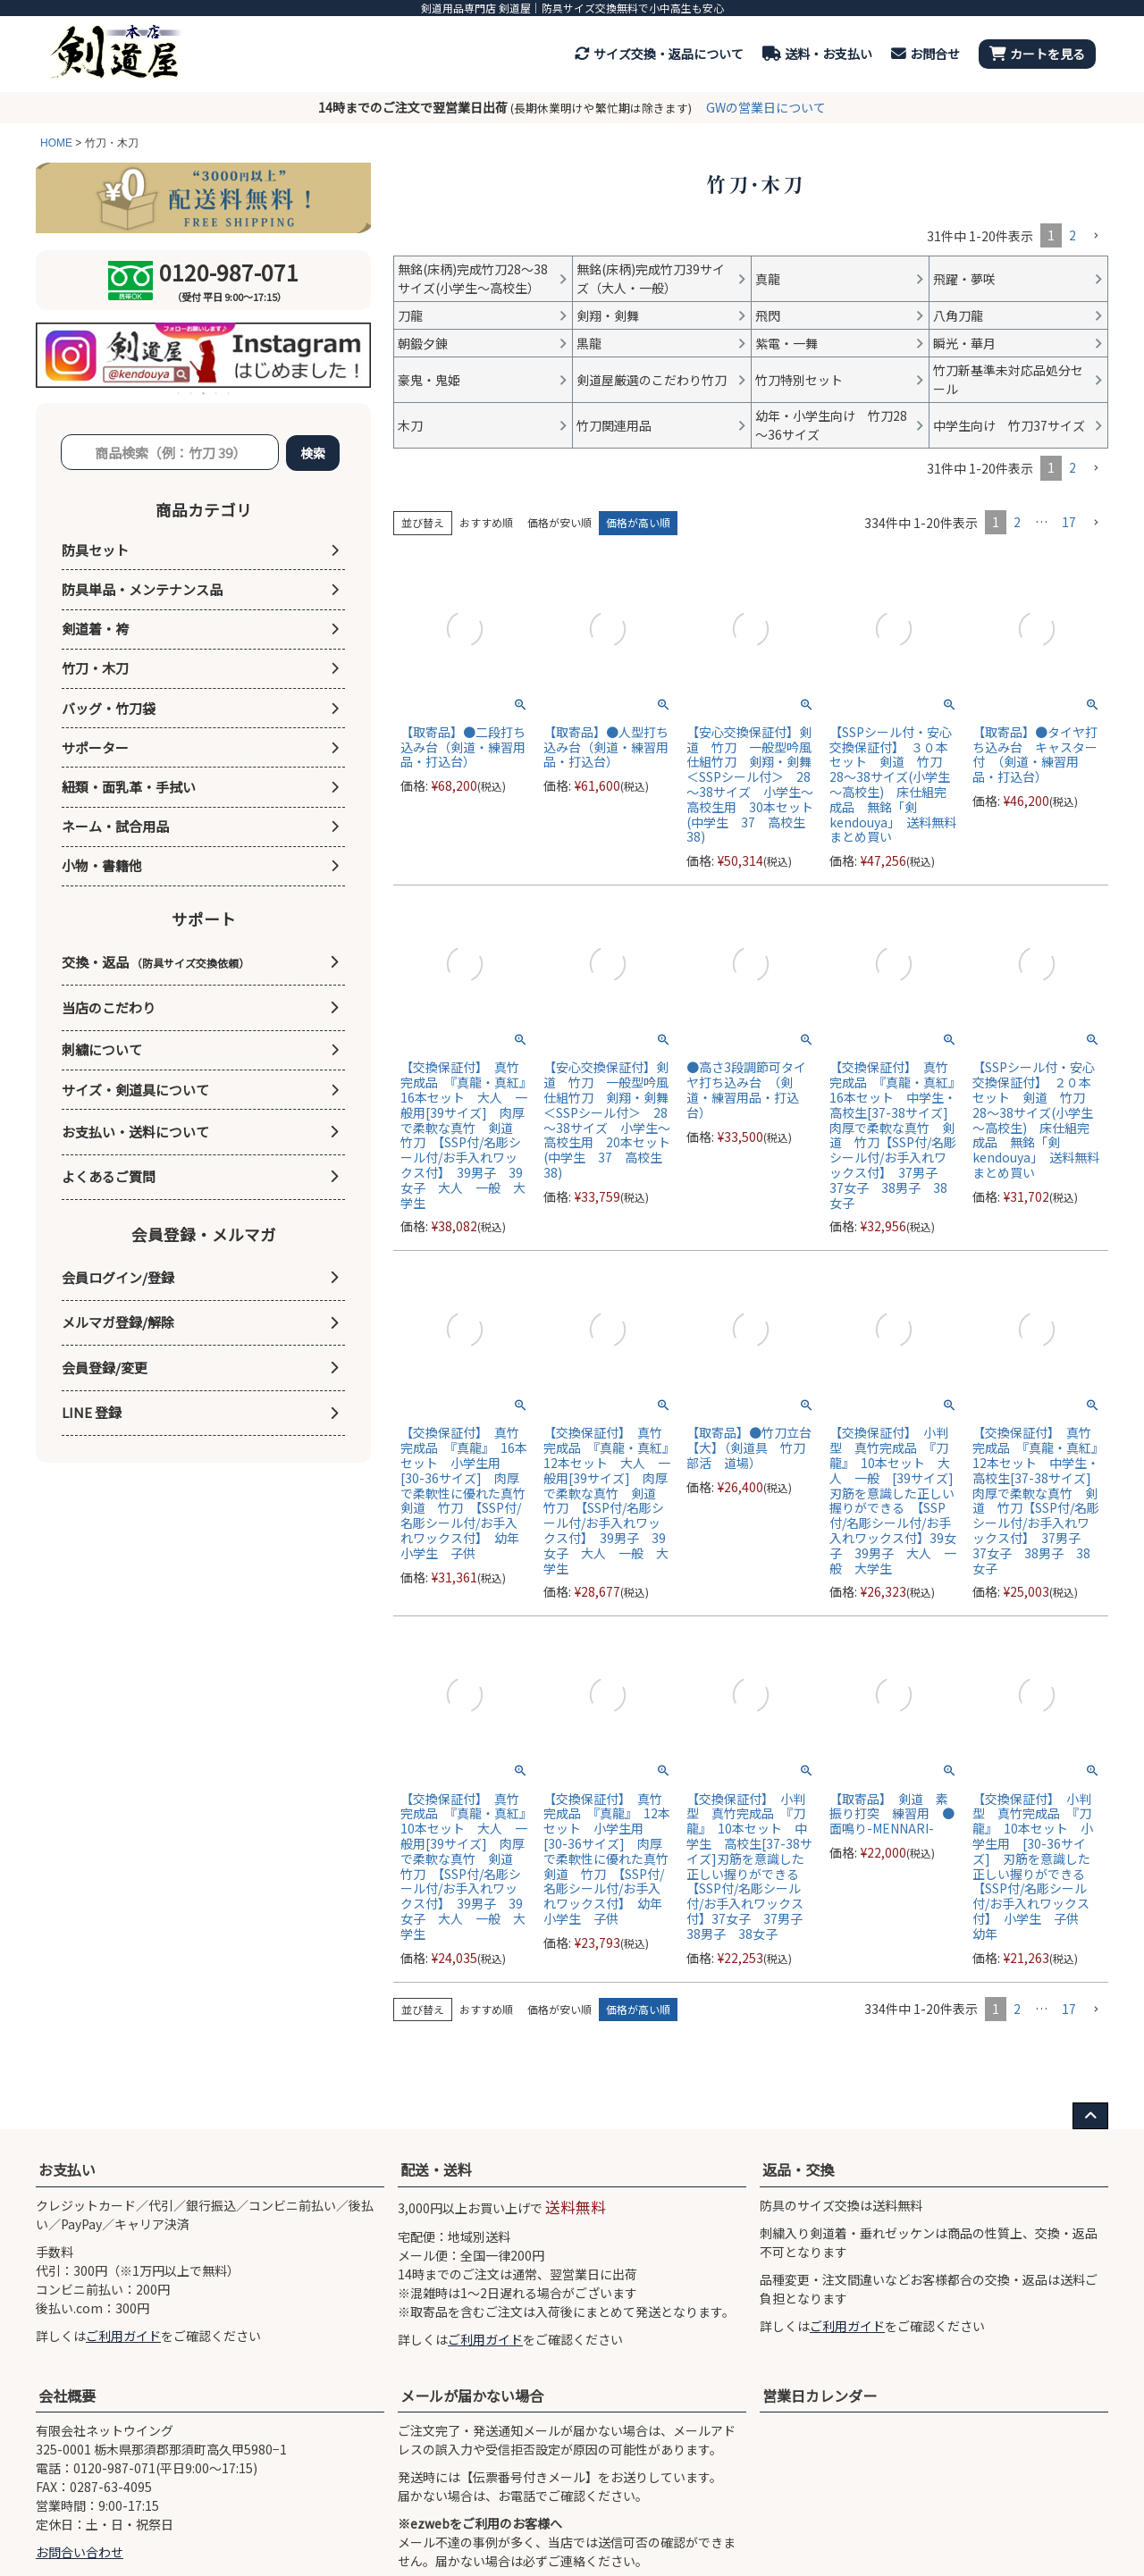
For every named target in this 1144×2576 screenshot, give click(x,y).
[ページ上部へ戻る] (1090, 2115)
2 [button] (1072, 235)
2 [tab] (192, 393)
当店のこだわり (109, 1007)
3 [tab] (204, 393)
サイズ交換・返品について (659, 54)
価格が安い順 (559, 522)
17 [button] (1069, 522)
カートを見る (1037, 54)
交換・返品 (155, 961)
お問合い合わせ (79, 2552)
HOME (56, 143)
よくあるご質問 (109, 1176)
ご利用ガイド (123, 2336)
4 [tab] (217, 393)
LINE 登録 (92, 1412)
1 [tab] (179, 393)
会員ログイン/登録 (118, 1277)
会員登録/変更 (104, 1367)
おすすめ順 (486, 522)
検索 (312, 453)
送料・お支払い (817, 54)
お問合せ (925, 54)
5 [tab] (229, 393)
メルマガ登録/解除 (118, 1322)
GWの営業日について (766, 107)
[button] (1095, 236)
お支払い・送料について (135, 1131)
